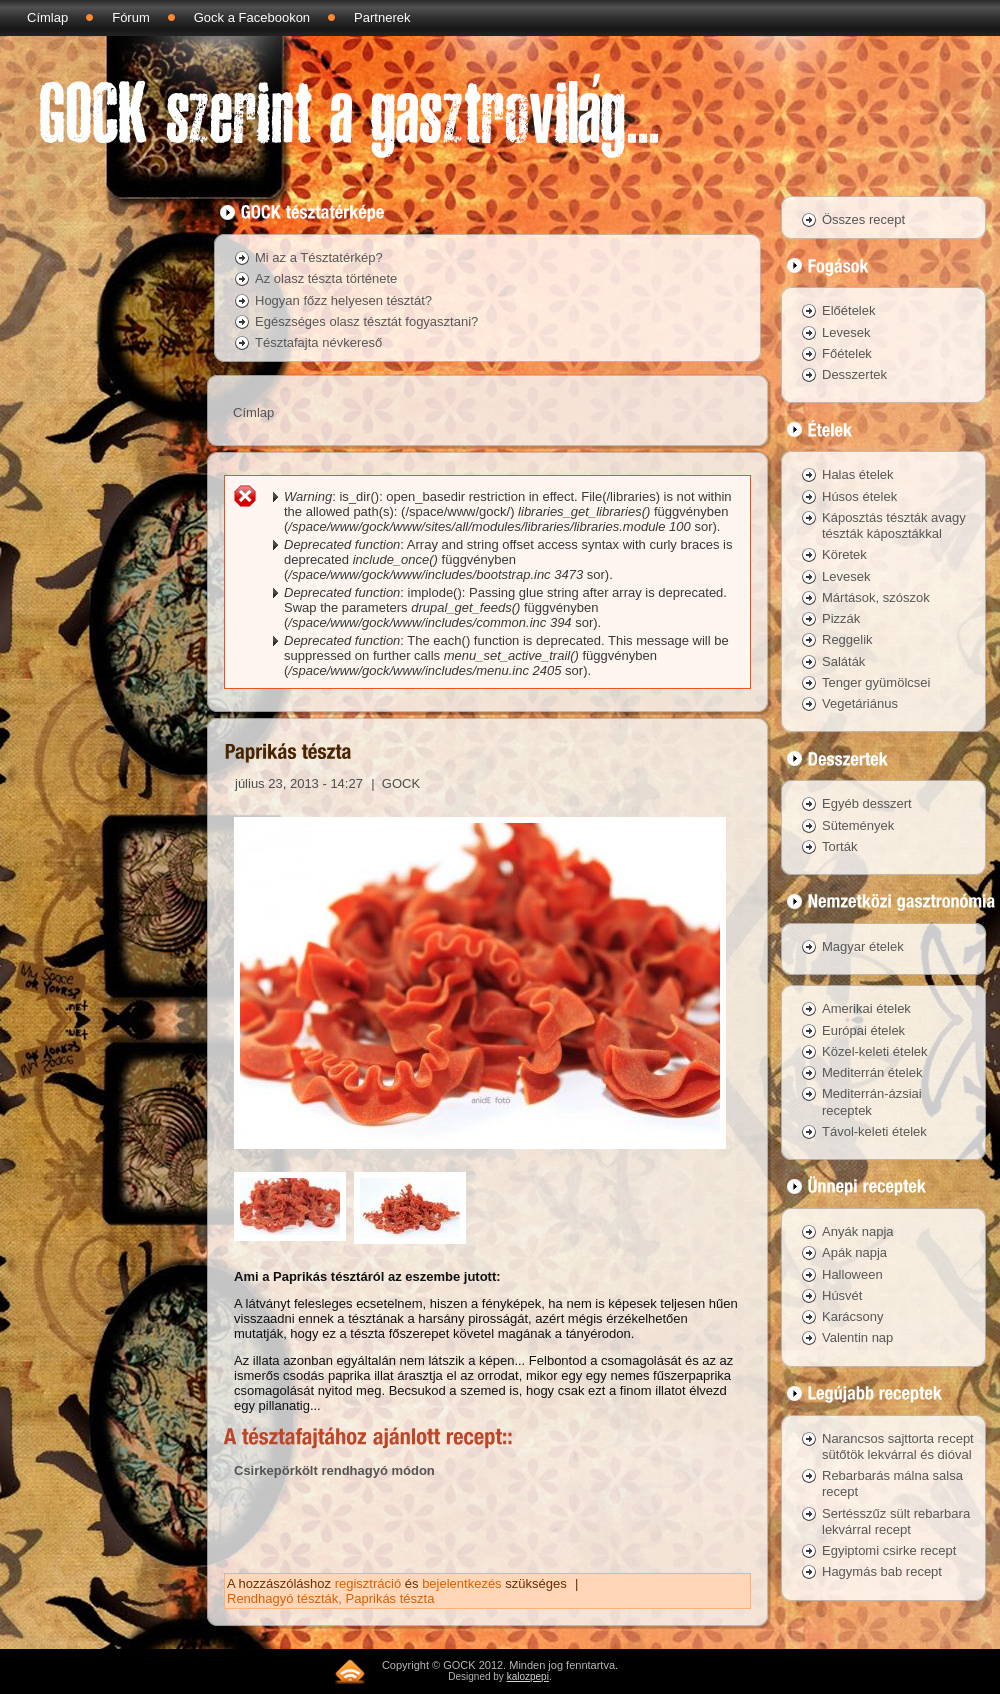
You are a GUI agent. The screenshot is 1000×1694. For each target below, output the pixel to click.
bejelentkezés (462, 1583)
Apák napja (854, 1252)
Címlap (47, 17)
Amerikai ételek (866, 1008)
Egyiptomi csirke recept (889, 1550)
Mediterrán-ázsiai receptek (872, 1101)
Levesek (846, 332)
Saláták (843, 661)
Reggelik (847, 639)
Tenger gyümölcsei (876, 682)
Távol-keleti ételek (874, 1131)
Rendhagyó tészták (282, 1598)
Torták (839, 846)
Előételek (848, 310)
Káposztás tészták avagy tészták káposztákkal (894, 525)
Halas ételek (858, 474)
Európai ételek (863, 1030)
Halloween (852, 1274)
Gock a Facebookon (252, 17)
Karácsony (852, 1316)
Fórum (131, 17)
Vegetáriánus (860, 703)
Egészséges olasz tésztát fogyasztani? (366, 321)
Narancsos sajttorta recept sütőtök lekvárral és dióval (898, 1446)
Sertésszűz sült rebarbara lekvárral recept (896, 1521)
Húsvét (842, 1295)
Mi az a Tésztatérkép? (319, 257)
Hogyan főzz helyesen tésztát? (343, 300)
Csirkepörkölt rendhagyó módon (334, 1470)
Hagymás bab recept (882, 1571)
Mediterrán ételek (872, 1072)
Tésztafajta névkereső (318, 342)
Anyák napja (858, 1231)
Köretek (844, 554)
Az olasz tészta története (326, 278)
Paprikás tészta (390, 1598)
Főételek (847, 353)
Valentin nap (857, 1337)
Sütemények (858, 825)
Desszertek (854, 374)
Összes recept (863, 219)
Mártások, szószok (876, 597)
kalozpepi (528, 1676)
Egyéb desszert (867, 803)
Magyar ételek (863, 946)
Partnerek (382, 17)
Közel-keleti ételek (875, 1051)
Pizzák (841, 618)
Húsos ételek (859, 496)
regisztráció (368, 1583)
